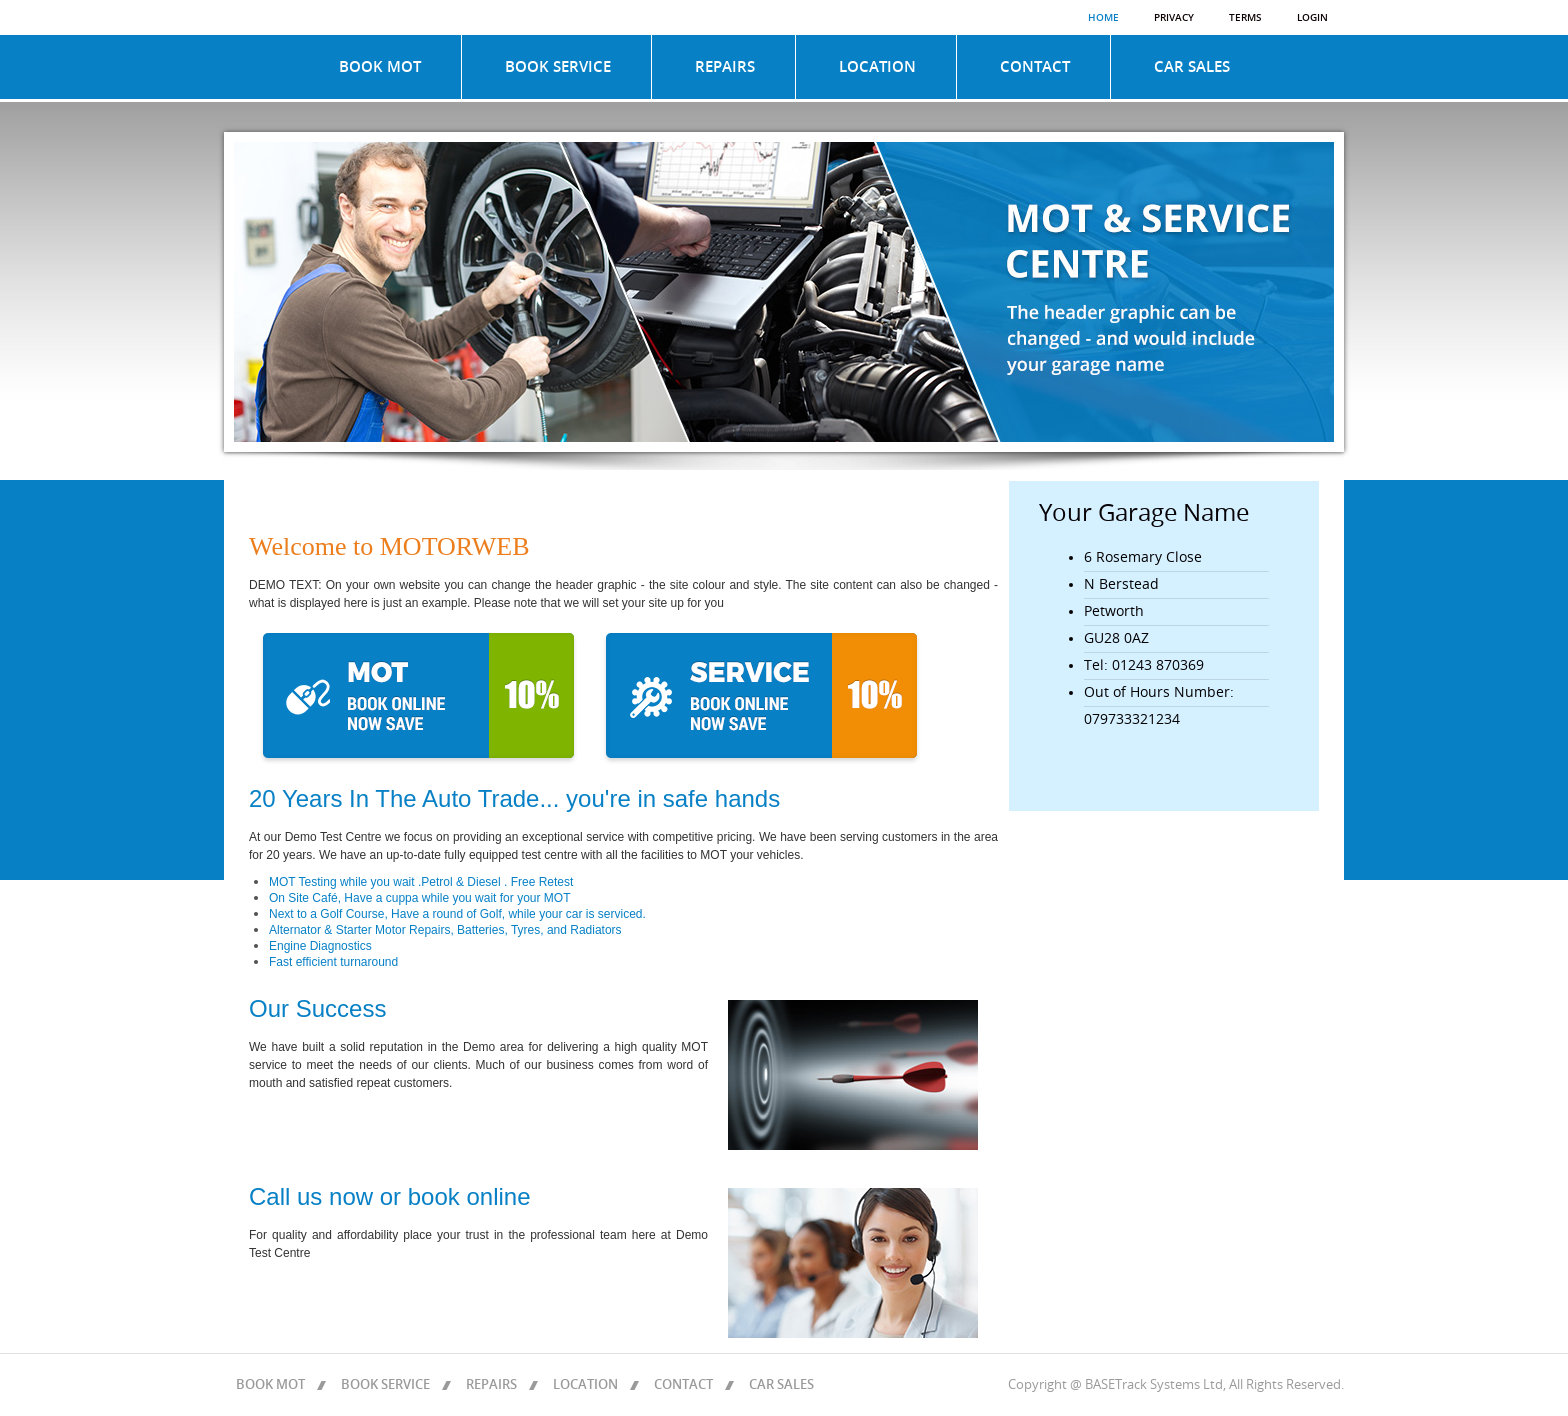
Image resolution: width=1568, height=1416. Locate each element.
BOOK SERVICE (558, 67)
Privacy (1174, 18)
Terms (1245, 18)
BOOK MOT (380, 67)
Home (1103, 18)
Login (1312, 18)
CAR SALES (1192, 67)
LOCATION (877, 67)
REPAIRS (725, 67)
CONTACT (1035, 67)
